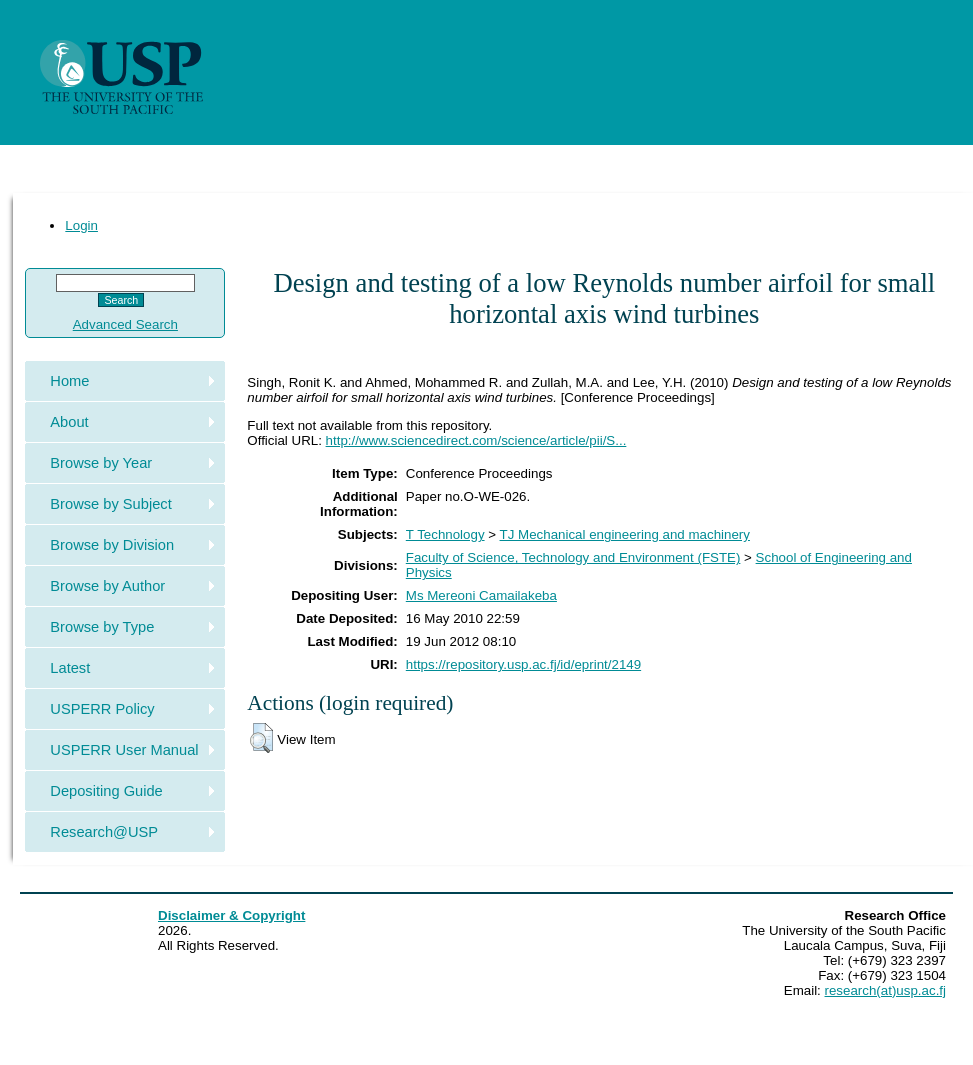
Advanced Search (125, 324)
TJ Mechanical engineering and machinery (625, 534)
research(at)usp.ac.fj (885, 990)
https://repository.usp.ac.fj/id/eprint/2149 (523, 664)
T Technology (445, 534)
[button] (261, 738)
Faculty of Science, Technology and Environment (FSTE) (573, 557)
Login (81, 225)
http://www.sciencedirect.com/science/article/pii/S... (476, 440)
